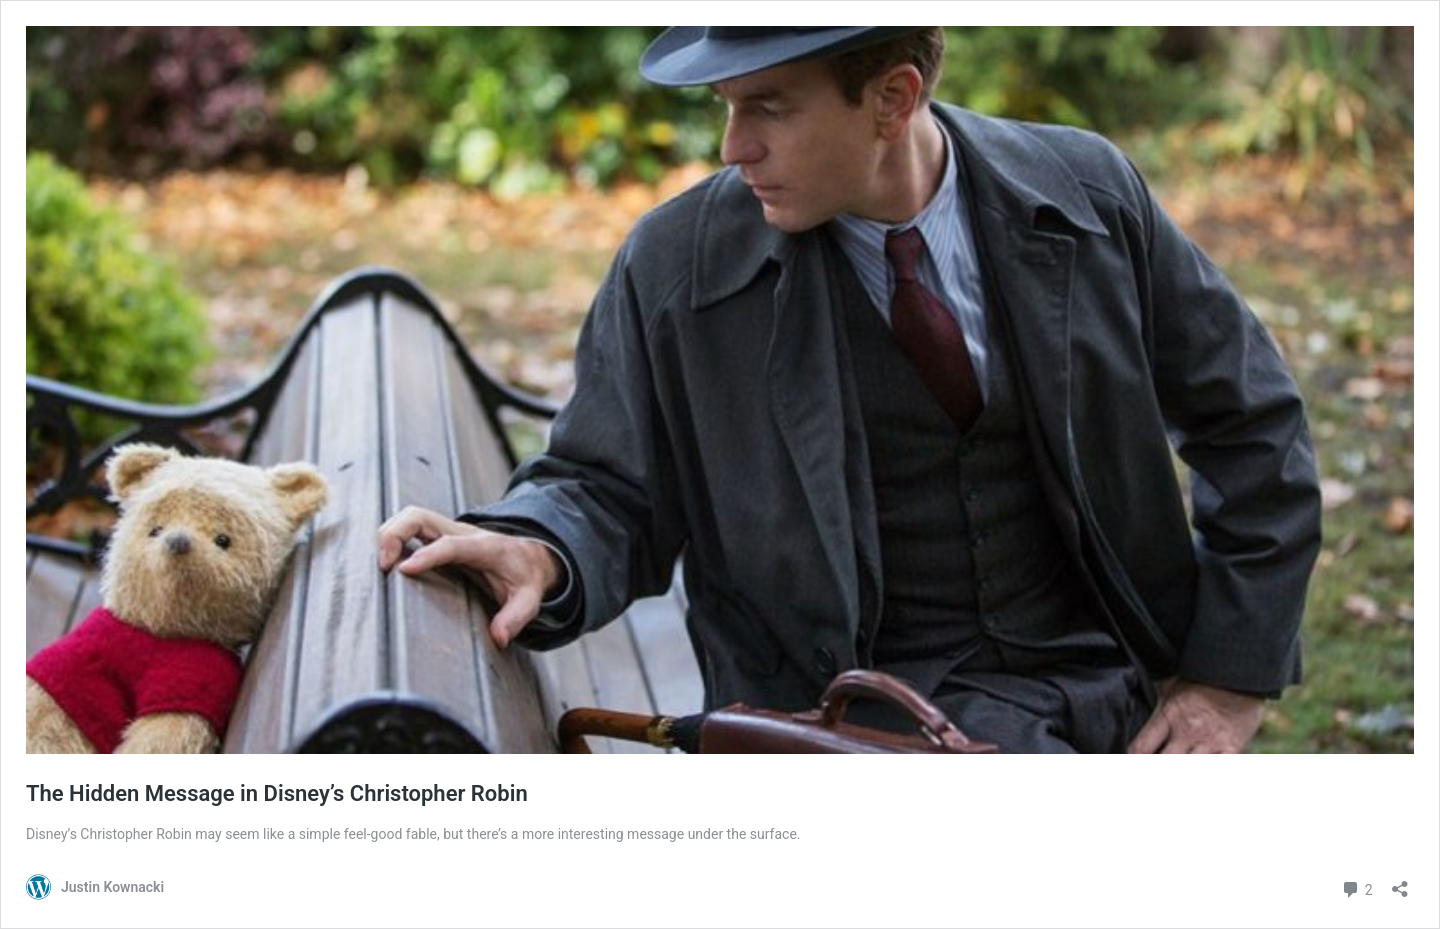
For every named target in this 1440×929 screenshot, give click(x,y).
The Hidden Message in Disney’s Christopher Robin (277, 793)
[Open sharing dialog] (1400, 882)
